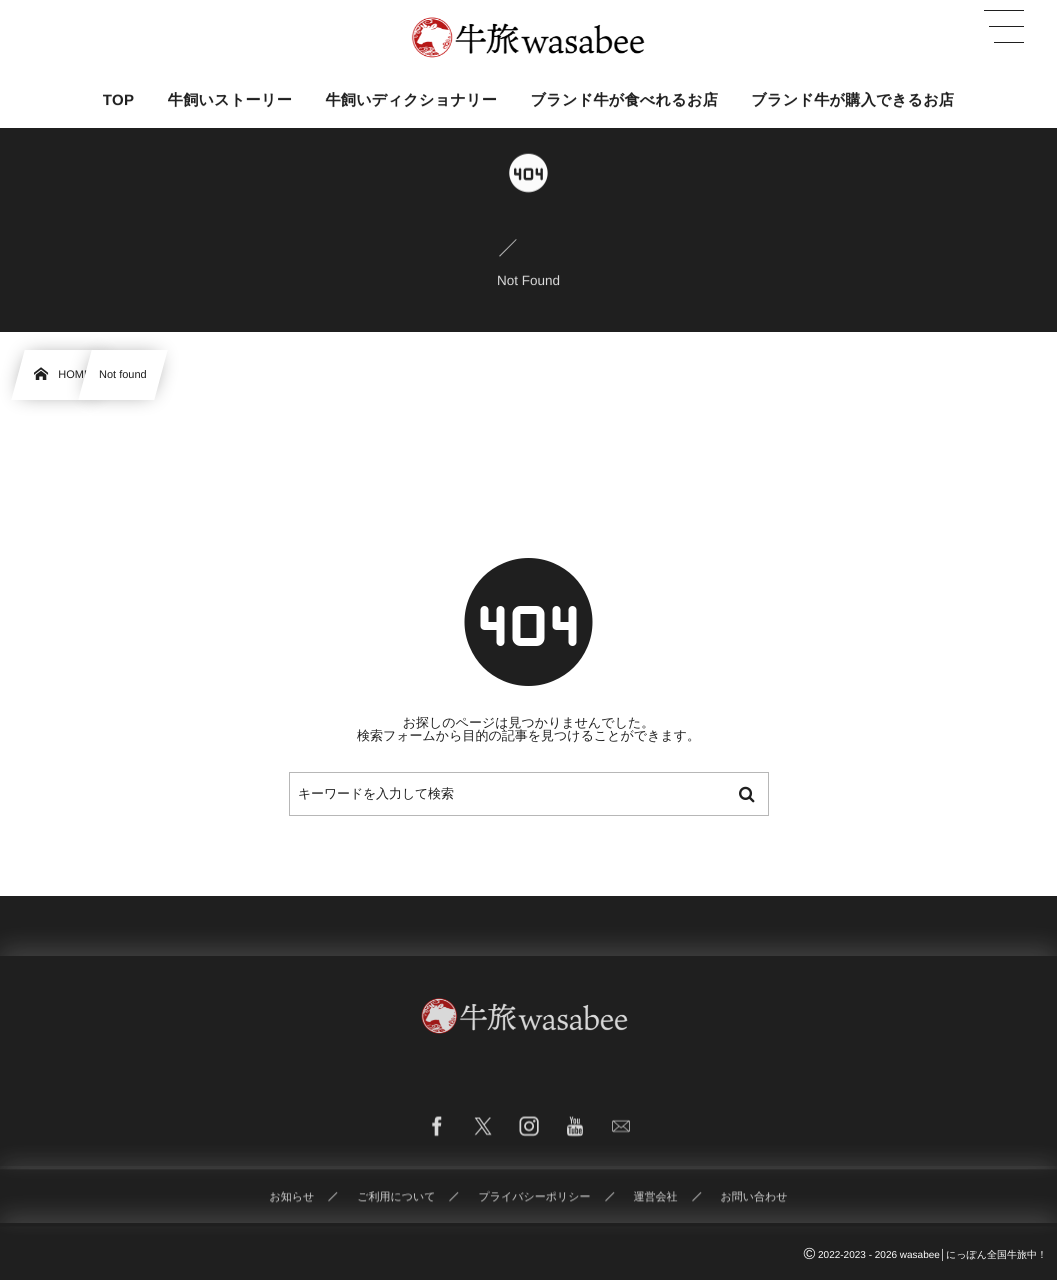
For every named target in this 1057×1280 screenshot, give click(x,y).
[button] (1004, 27)
